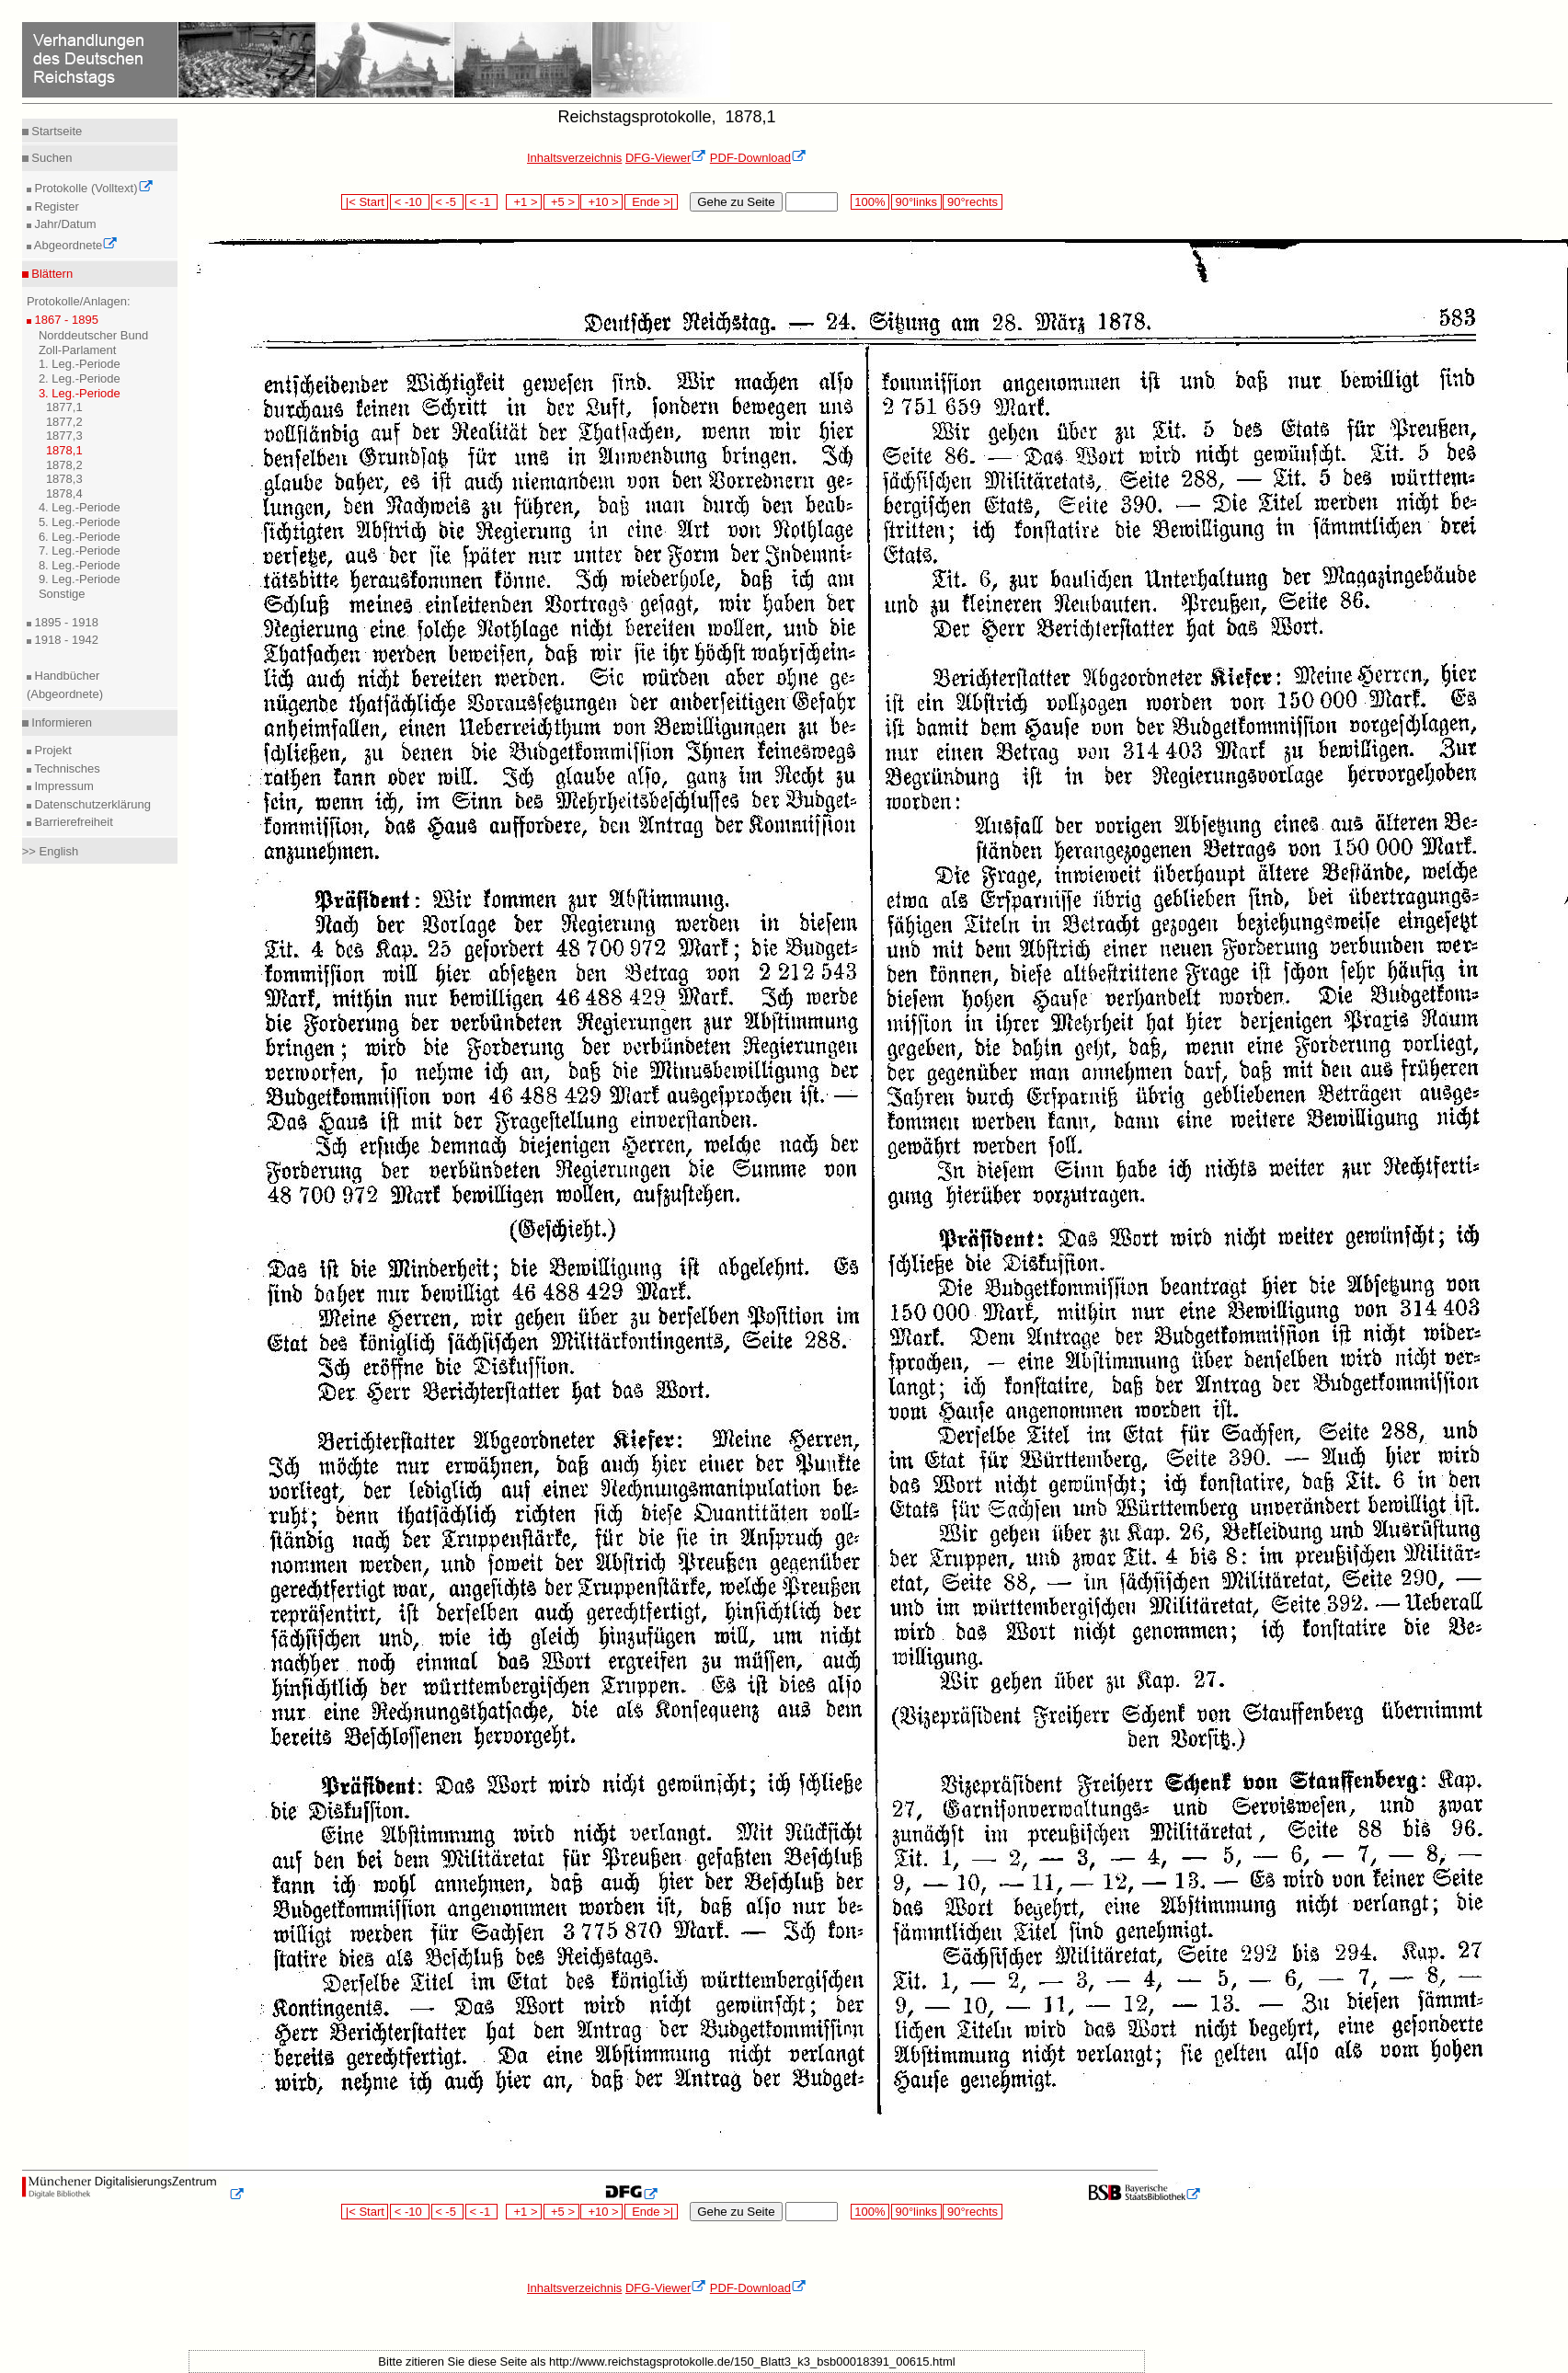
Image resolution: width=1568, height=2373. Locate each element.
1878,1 (64, 450)
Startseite (56, 131)
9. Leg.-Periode (79, 579)
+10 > (601, 202)
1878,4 (64, 493)
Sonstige (62, 594)
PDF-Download (758, 158)
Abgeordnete (74, 245)
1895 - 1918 (64, 622)
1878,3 (64, 479)
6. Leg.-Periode (79, 537)
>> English (50, 851)
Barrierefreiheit (72, 822)
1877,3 (64, 435)
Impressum (62, 786)
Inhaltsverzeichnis (574, 158)
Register (55, 206)
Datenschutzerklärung (91, 804)
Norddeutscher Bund (93, 335)
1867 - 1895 (64, 320)
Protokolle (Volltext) (92, 188)
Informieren (60, 722)
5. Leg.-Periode (79, 522)
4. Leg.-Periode (79, 507)
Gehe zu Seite (735, 202)
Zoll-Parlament (78, 350)
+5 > (561, 202)
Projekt (51, 750)
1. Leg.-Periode (79, 364)
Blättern (51, 274)
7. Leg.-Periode (79, 550)
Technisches (65, 768)
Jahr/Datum (64, 224)
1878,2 (64, 465)
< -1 (482, 202)
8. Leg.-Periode (79, 565)
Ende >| (651, 202)
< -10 (410, 202)
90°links (916, 202)
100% (870, 202)
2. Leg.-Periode (79, 378)
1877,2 (64, 422)
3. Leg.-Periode (79, 393)
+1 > (524, 202)
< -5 (448, 202)
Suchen (51, 158)
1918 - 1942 (64, 640)
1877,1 (64, 407)
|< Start (364, 202)
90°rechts (972, 202)
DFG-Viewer (665, 158)
